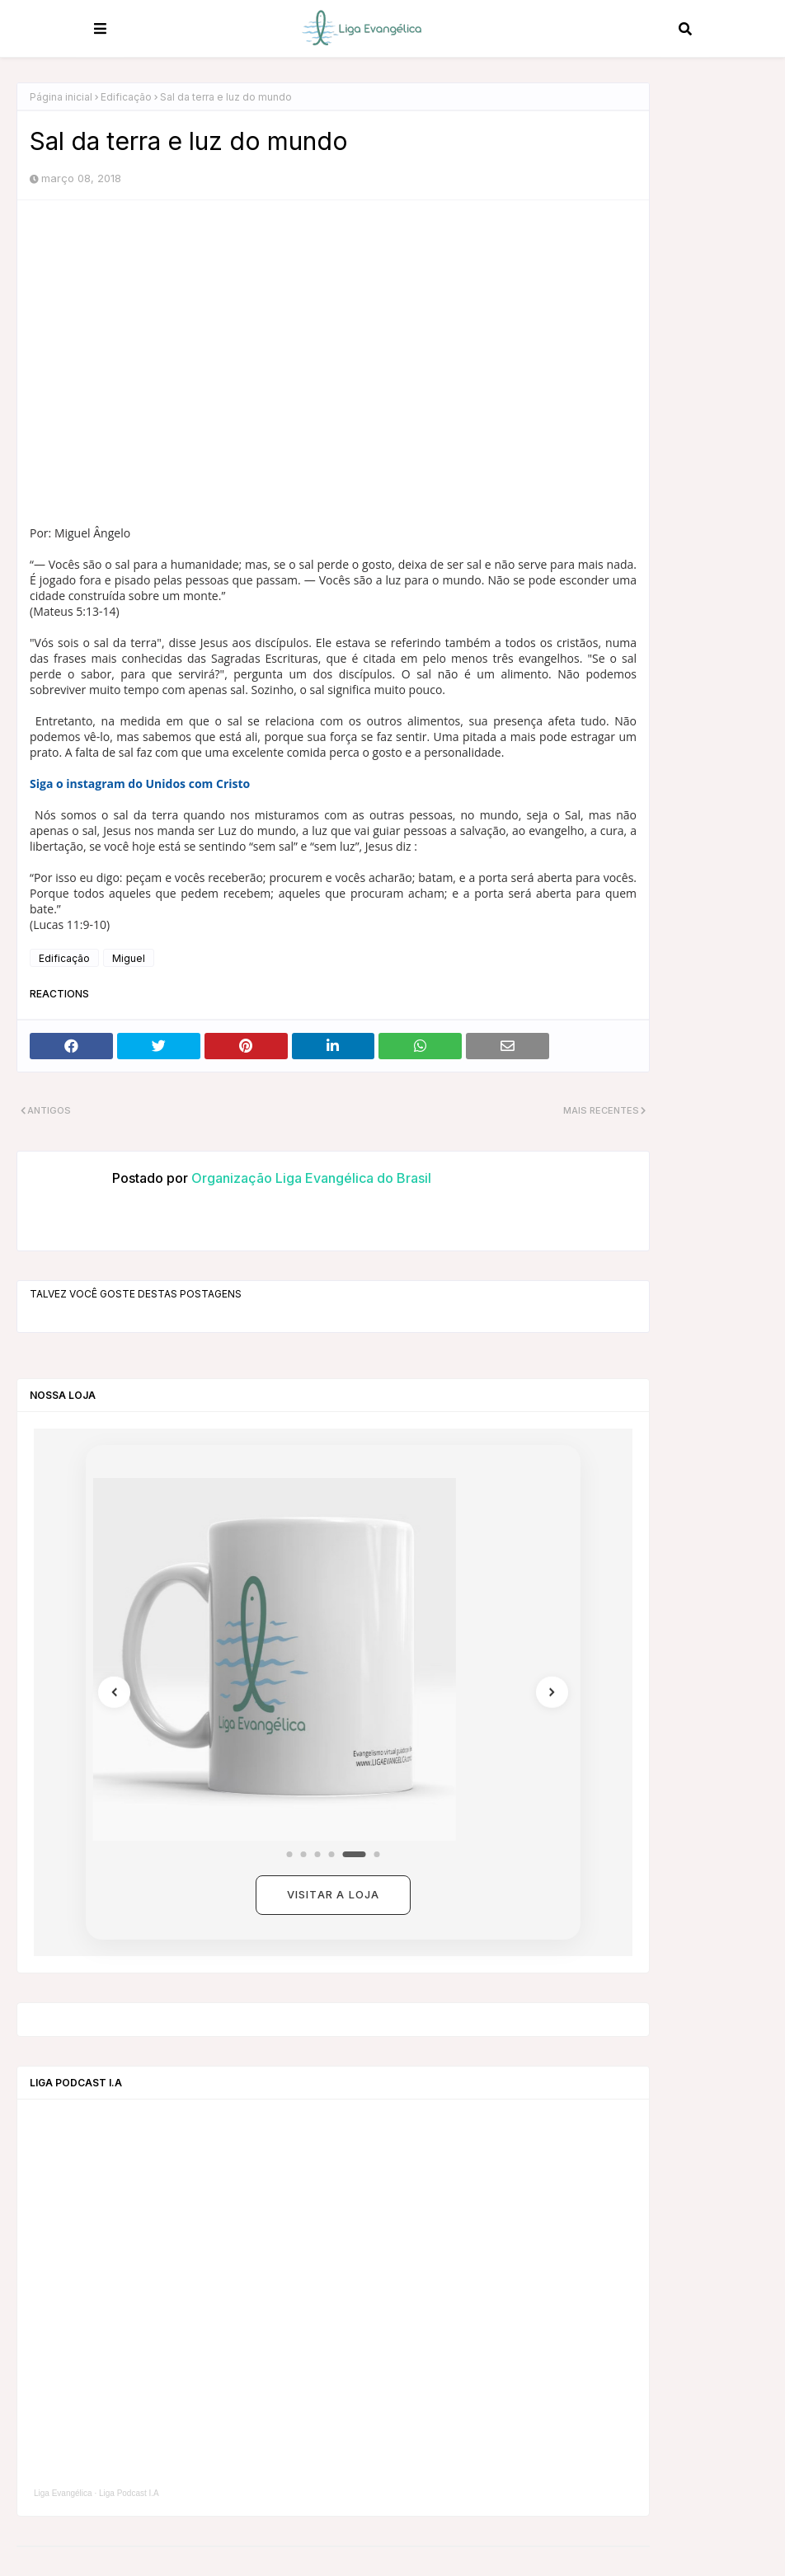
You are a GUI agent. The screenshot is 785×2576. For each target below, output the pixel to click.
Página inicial (61, 97)
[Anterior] (119, 1692)
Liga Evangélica (63, 2493)
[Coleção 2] (304, 1854)
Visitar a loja (333, 1893)
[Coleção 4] (332, 1854)
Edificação (126, 97)
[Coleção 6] (377, 1854)
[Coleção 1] (290, 1854)
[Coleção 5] (354, 1854)
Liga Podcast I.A (129, 2493)
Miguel (128, 958)
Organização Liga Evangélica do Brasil (309, 1178)
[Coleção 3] (318, 1854)
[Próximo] (546, 1692)
